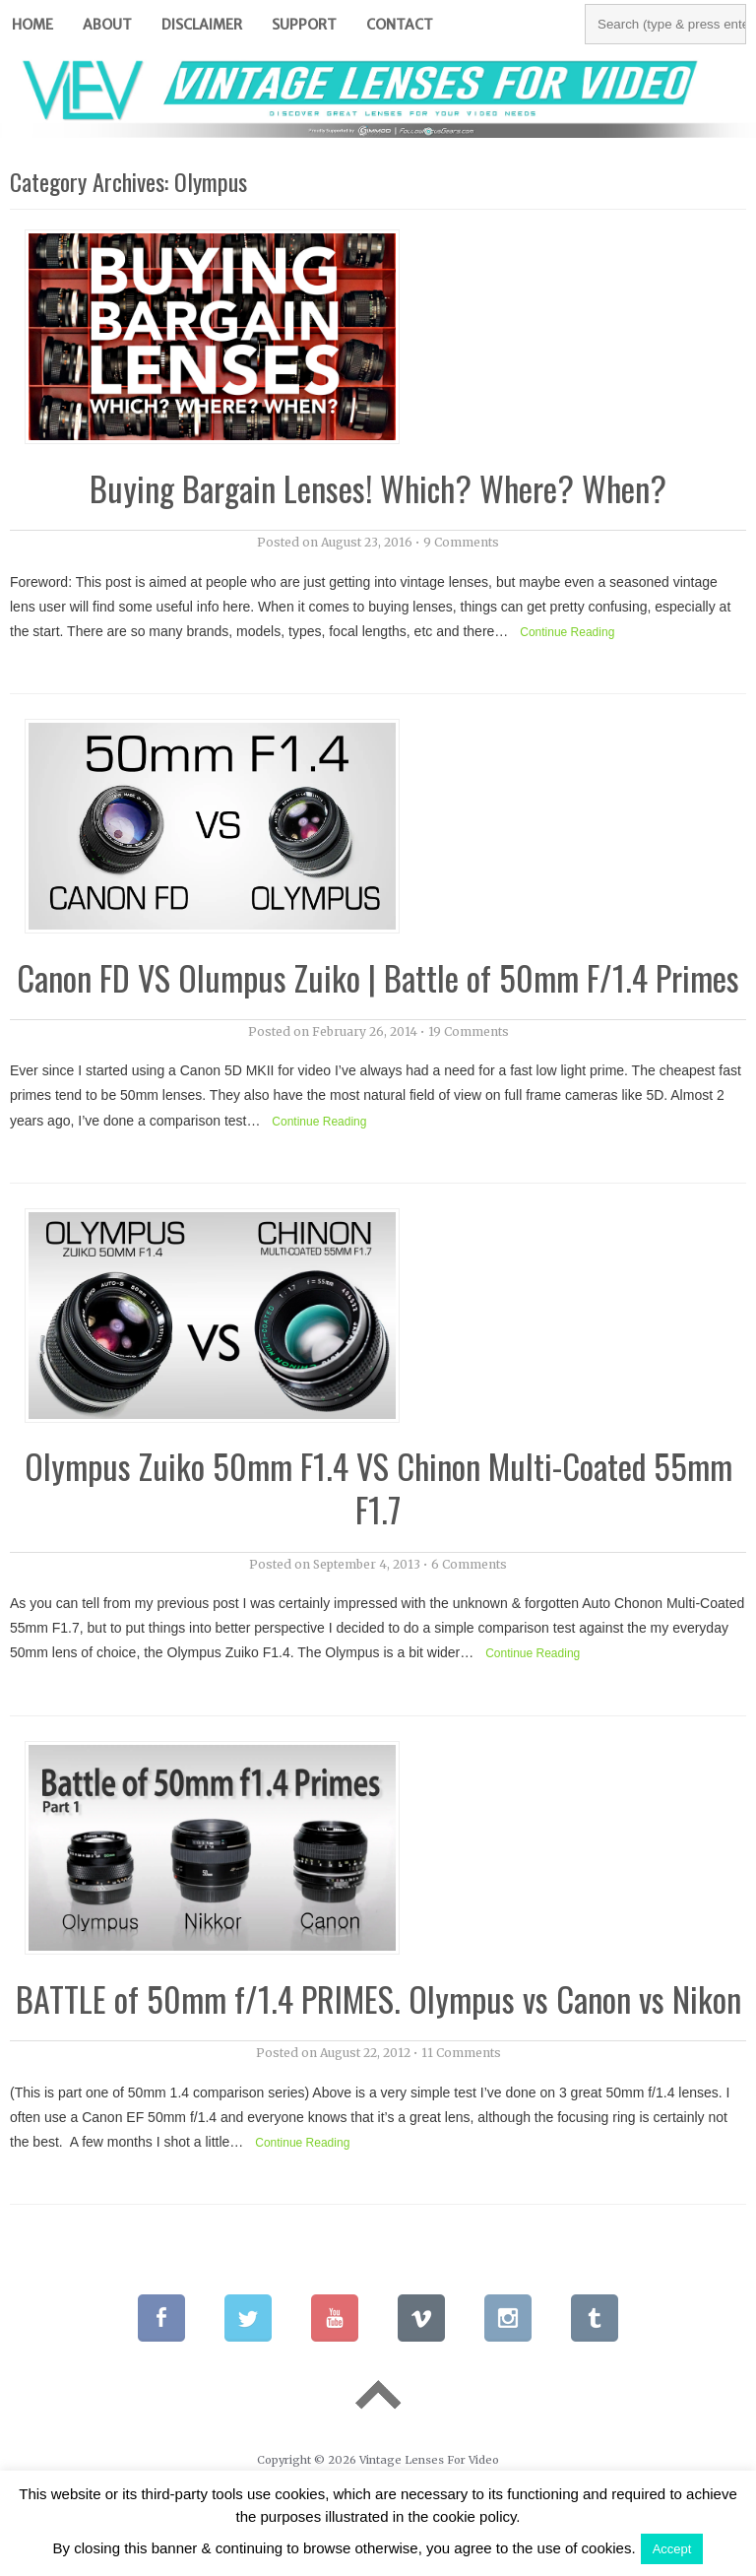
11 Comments (461, 2052)
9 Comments (461, 542)
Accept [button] (672, 2549)
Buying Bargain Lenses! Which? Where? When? (378, 488)
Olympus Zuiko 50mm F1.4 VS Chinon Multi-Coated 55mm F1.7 (378, 1487)
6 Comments (469, 1564)
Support (304, 24)
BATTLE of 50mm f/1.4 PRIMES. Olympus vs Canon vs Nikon (378, 1998)
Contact (399, 24)
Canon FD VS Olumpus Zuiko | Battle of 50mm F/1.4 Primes (378, 977)
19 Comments (468, 1031)
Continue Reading (567, 632)
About (107, 24)
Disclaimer (201, 24)
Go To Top (378, 2394)
